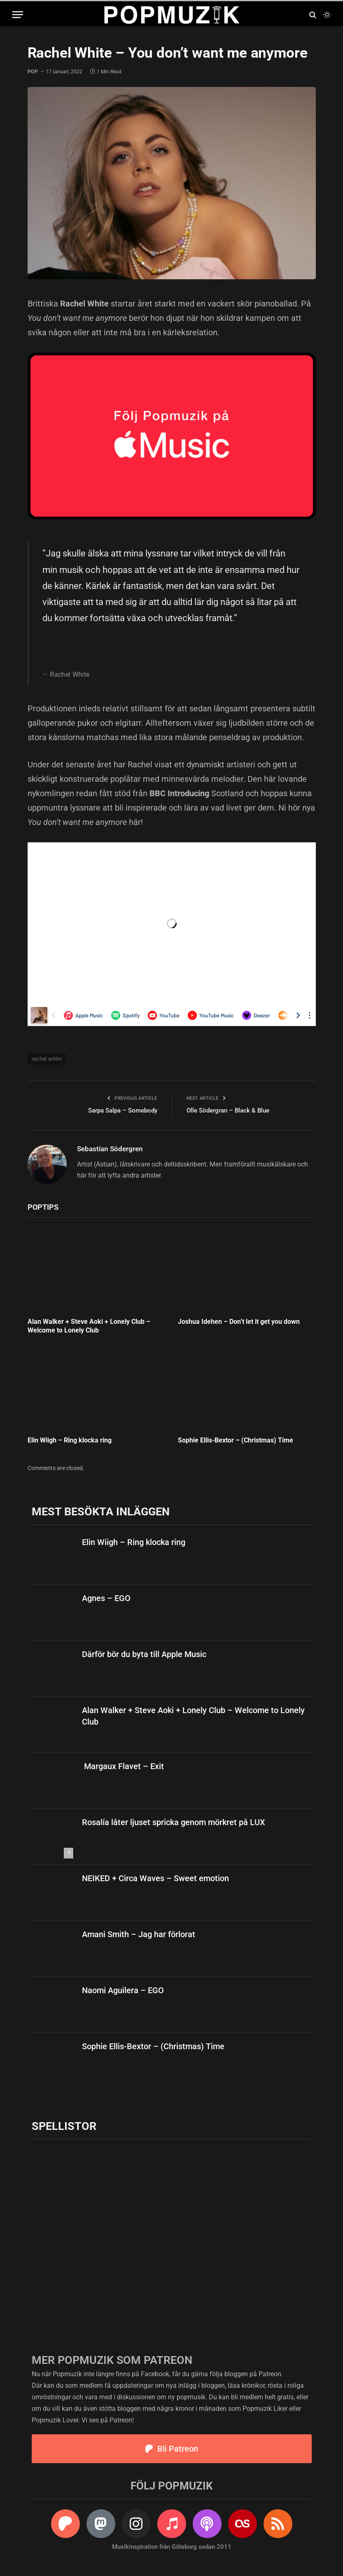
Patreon (270, 2374)
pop (33, 72)
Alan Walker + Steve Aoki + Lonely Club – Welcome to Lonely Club (89, 1326)
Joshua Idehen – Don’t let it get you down (239, 1321)
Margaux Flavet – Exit (123, 1766)
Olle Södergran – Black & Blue (228, 1110)
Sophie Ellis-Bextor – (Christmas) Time (235, 1440)
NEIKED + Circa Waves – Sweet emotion (155, 1878)
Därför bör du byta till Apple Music (144, 1654)
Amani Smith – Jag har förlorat (138, 1934)
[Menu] (17, 14)
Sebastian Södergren (110, 1149)
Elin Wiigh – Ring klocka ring (70, 1440)
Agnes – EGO (106, 1598)
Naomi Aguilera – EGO (123, 1990)
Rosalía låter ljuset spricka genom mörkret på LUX (173, 1822)
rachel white (47, 1059)
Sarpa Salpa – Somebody (122, 1110)
